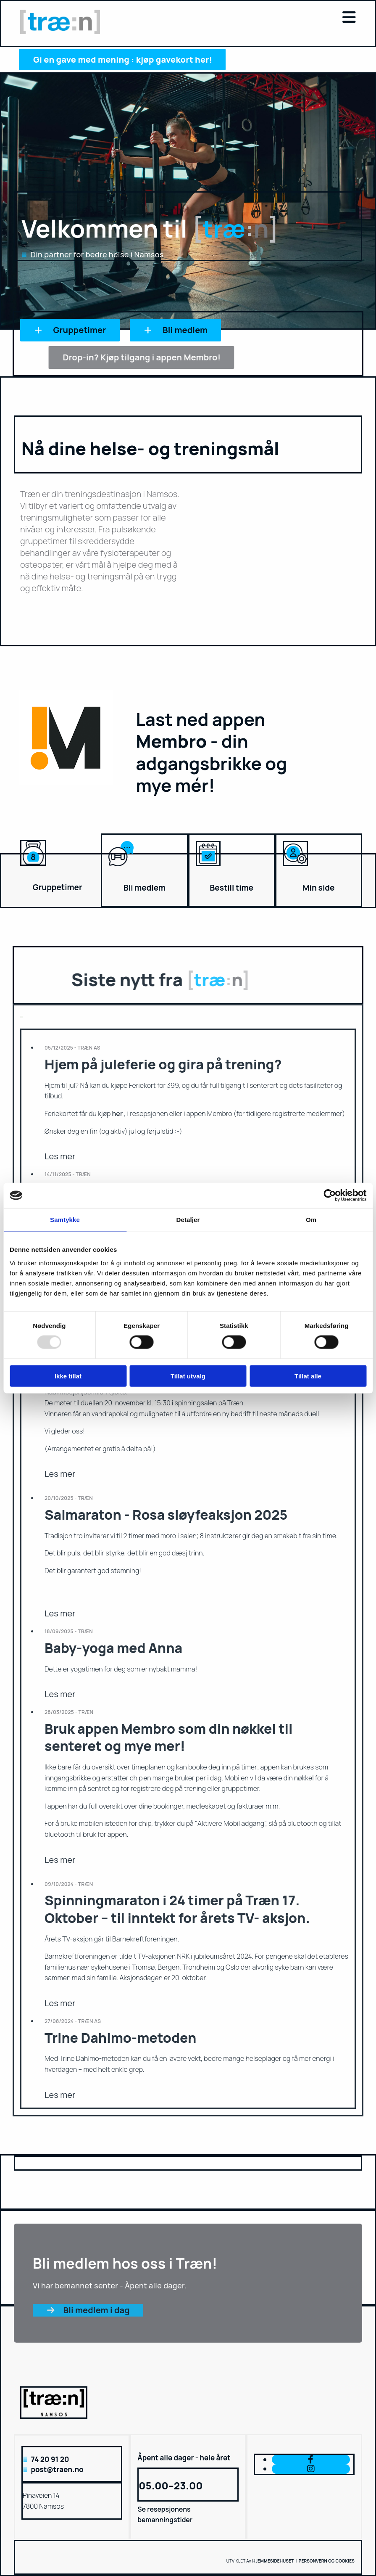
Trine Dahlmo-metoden (120, 2038)
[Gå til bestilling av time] (208, 870)
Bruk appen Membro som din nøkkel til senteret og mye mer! (169, 1737)
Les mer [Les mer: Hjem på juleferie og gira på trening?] (60, 1156)
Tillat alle (307, 1375)
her (117, 1113)
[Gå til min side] (295, 870)
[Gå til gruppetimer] (33, 869)
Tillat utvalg (188, 1375)
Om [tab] (311, 1219)
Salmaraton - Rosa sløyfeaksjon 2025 (166, 1514)
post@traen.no (57, 2469)
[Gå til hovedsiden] (60, 32)
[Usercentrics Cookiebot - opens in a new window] (329, 1195)
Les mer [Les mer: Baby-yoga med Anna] (60, 1694)
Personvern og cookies (327, 2561)
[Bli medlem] (121, 870)
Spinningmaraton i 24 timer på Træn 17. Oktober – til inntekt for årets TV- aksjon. (177, 1909)
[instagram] (311, 2468)
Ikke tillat (68, 1375)
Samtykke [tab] (65, 1219)
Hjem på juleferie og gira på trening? (163, 1064)
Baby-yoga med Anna (113, 1648)
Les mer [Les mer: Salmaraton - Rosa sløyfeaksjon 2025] (60, 1613)
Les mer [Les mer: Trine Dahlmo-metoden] (60, 2094)
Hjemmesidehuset (273, 2561)
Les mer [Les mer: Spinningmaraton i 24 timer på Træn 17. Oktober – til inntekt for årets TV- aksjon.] (60, 2003)
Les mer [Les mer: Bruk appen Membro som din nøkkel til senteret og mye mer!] (60, 1859)
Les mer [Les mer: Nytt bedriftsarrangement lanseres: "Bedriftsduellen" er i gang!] (60, 1473)
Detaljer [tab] (188, 1219)
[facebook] (310, 2459)
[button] (246, 18)
